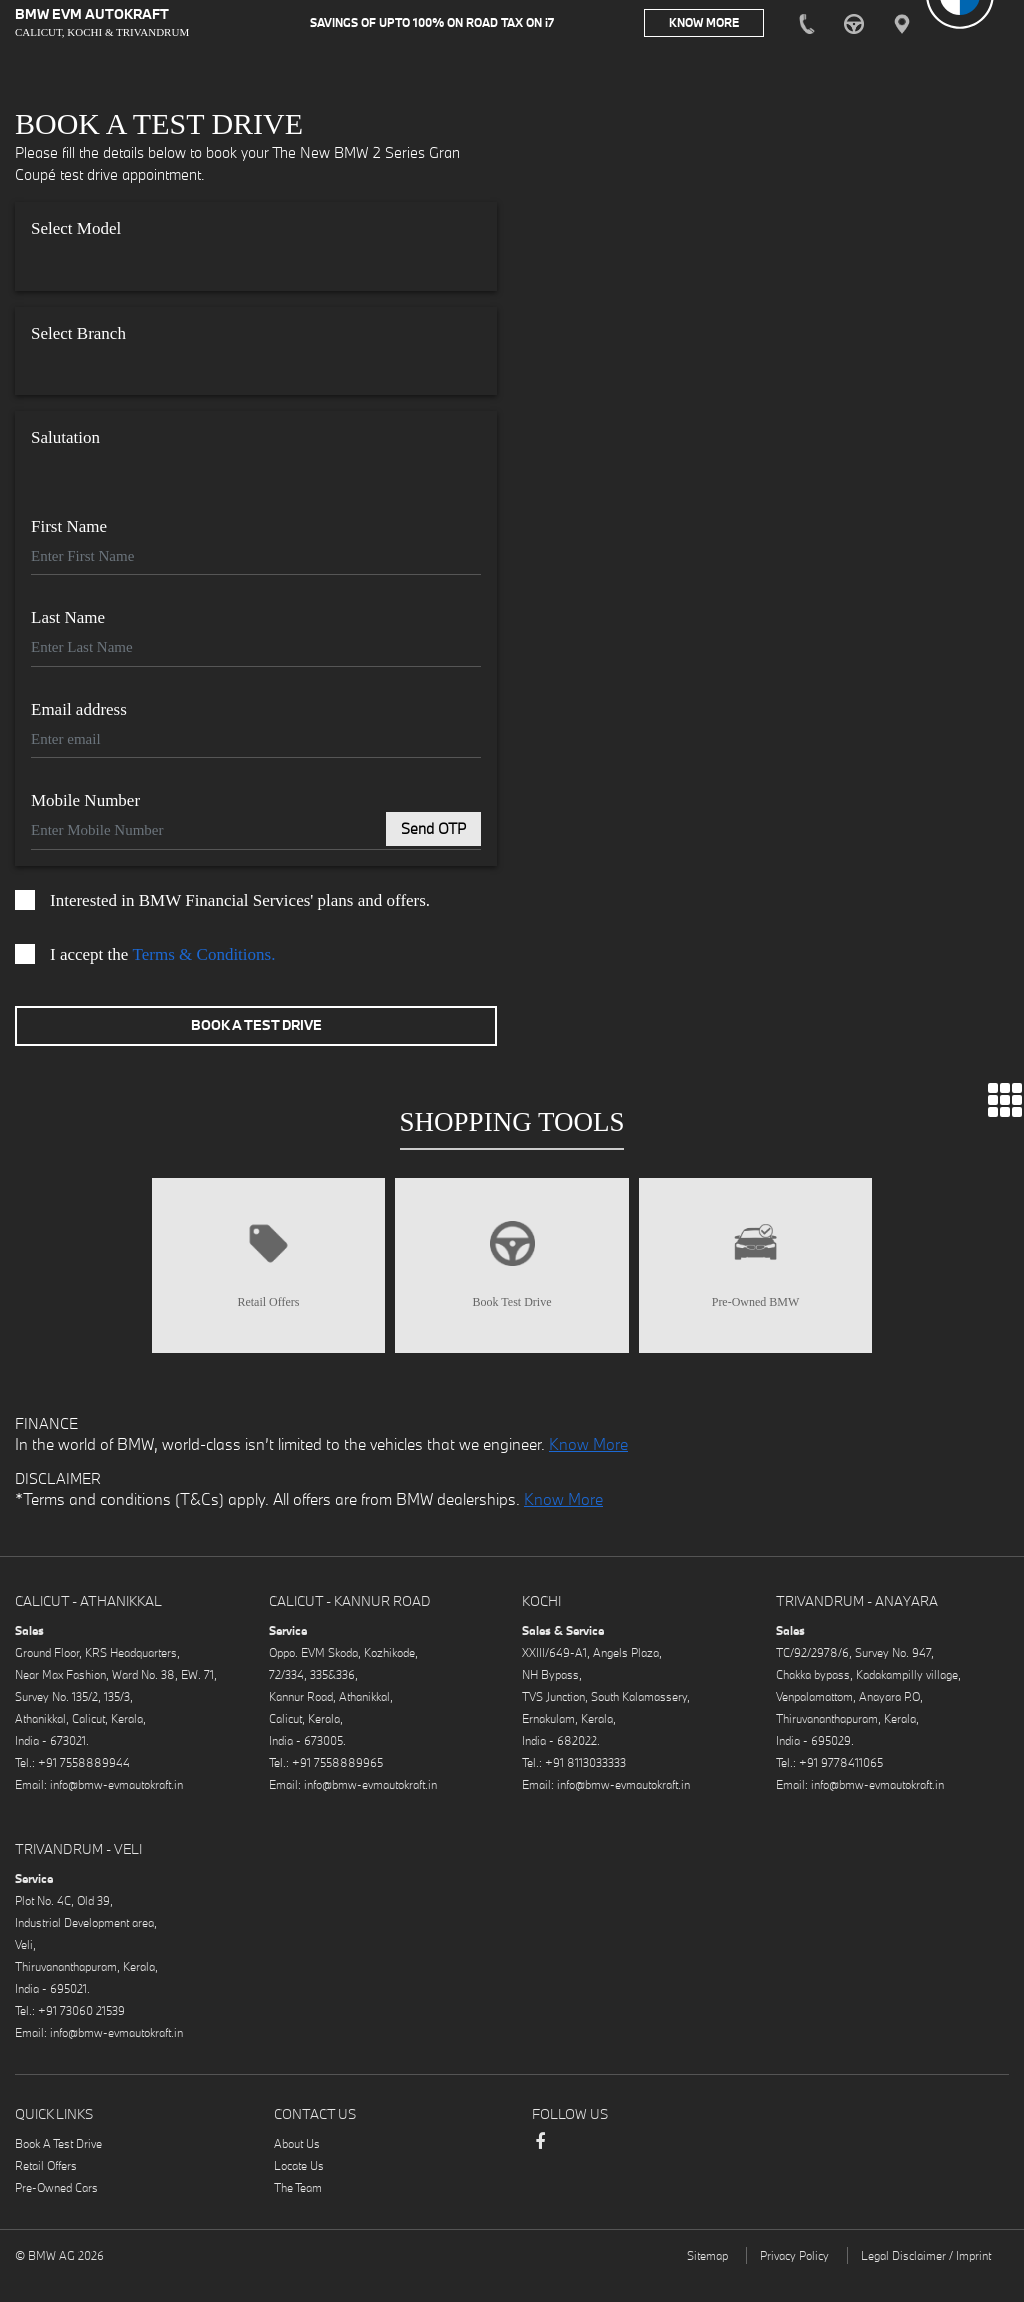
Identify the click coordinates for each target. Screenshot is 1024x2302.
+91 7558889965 (337, 1787)
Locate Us (299, 2190)
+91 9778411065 (841, 1787)
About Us (297, 2168)
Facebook (540, 2176)
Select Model (76, 232)
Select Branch (78, 337)
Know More (588, 1470)
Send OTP (433, 832)
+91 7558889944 (84, 1787)
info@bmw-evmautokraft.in (116, 1809)
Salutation (65, 441)
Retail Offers (46, 2190)
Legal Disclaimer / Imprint (926, 2280)
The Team (298, 2212)
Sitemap (707, 2280)
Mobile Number (85, 804)
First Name (69, 530)
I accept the (145, 958)
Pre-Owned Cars (56, 2212)
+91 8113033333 (585, 1787)
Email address (79, 713)
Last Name (68, 621)
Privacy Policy (794, 2280)
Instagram (580, 2169)
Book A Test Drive (256, 1029)
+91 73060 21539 (81, 2035)
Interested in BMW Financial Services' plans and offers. (222, 904)
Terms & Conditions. (204, 958)
